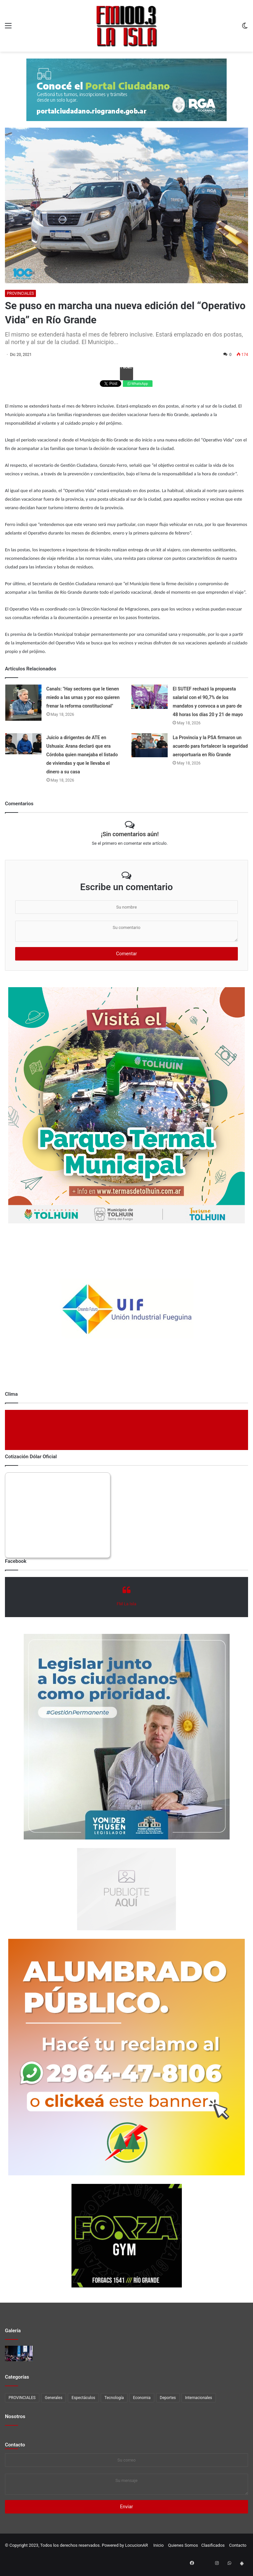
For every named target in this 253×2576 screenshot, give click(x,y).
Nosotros (15, 2416)
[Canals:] (23, 703)
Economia (142, 2397)
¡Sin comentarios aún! (129, 834)
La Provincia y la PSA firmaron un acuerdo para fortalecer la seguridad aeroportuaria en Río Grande (210, 746)
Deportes (168, 2397)
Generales (53, 2397)
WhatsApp (137, 384)
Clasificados (213, 2545)
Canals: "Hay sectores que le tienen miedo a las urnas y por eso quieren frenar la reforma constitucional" (83, 697)
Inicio (159, 2545)
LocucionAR (136, 2545)
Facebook (126, 368)
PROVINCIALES (20, 293)
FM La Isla (126, 1603)
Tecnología (114, 2397)
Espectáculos (83, 2397)
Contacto (15, 2445)
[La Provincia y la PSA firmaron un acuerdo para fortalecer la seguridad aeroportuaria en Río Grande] (149, 745)
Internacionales (198, 2397)
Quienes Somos (183, 2545)
